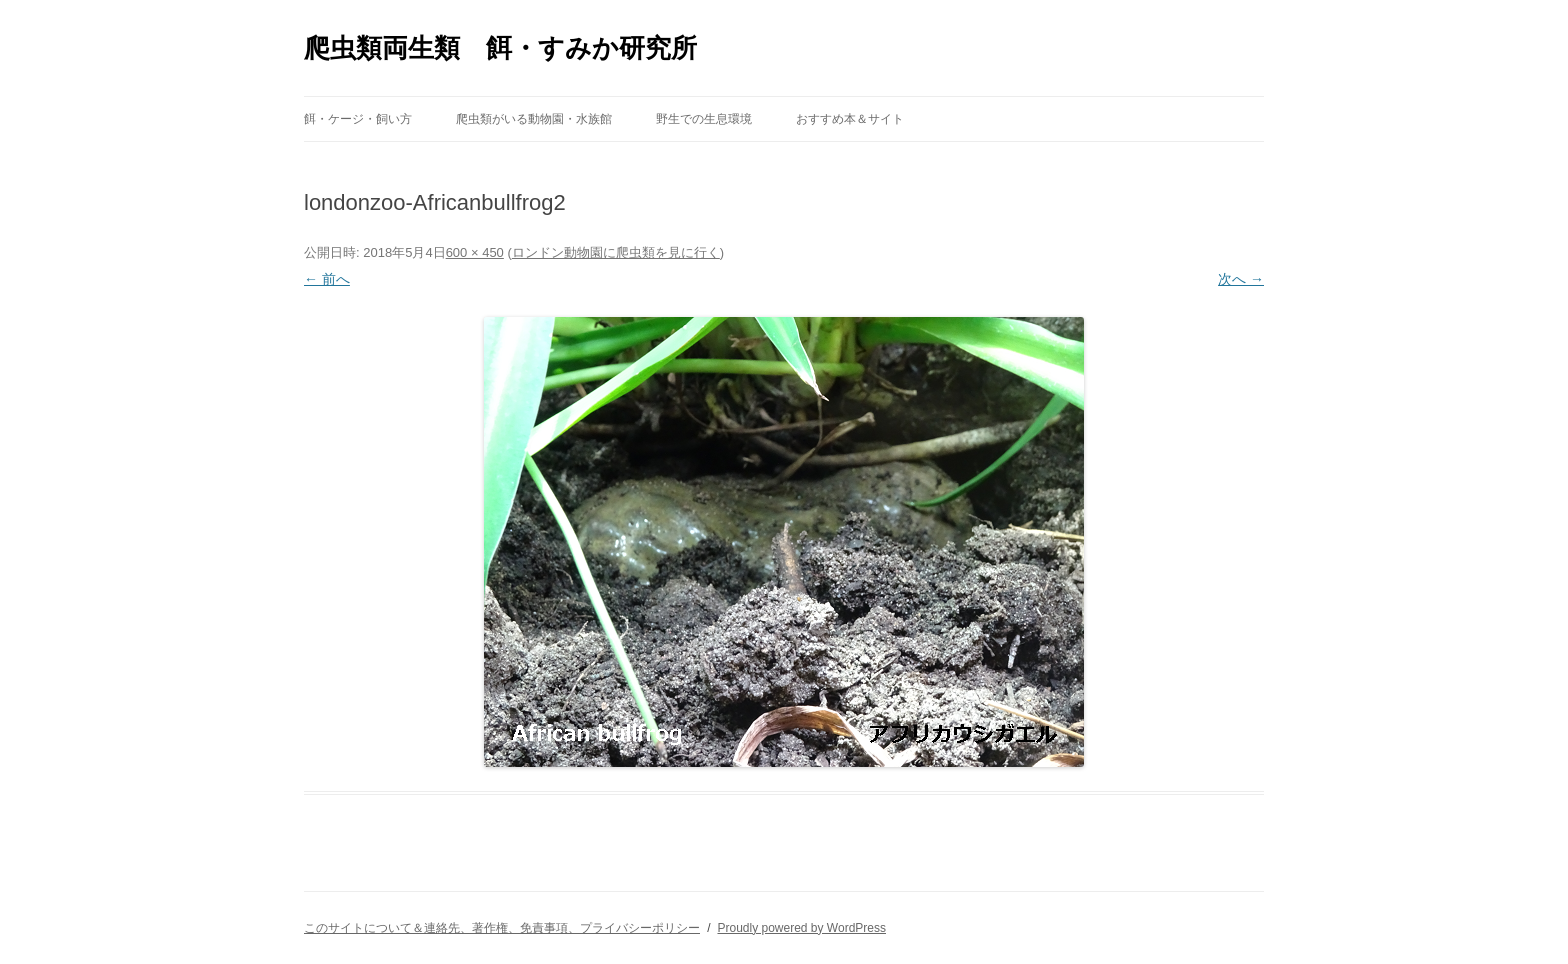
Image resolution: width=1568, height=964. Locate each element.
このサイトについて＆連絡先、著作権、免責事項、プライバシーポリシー (502, 928)
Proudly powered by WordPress (801, 928)
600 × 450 (475, 252)
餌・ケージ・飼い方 (358, 119)
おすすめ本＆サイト (850, 119)
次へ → (1241, 279)
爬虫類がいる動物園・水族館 (534, 119)
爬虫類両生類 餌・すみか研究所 (500, 48)
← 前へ (327, 279)
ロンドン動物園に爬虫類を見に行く (616, 252)
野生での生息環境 (704, 119)
